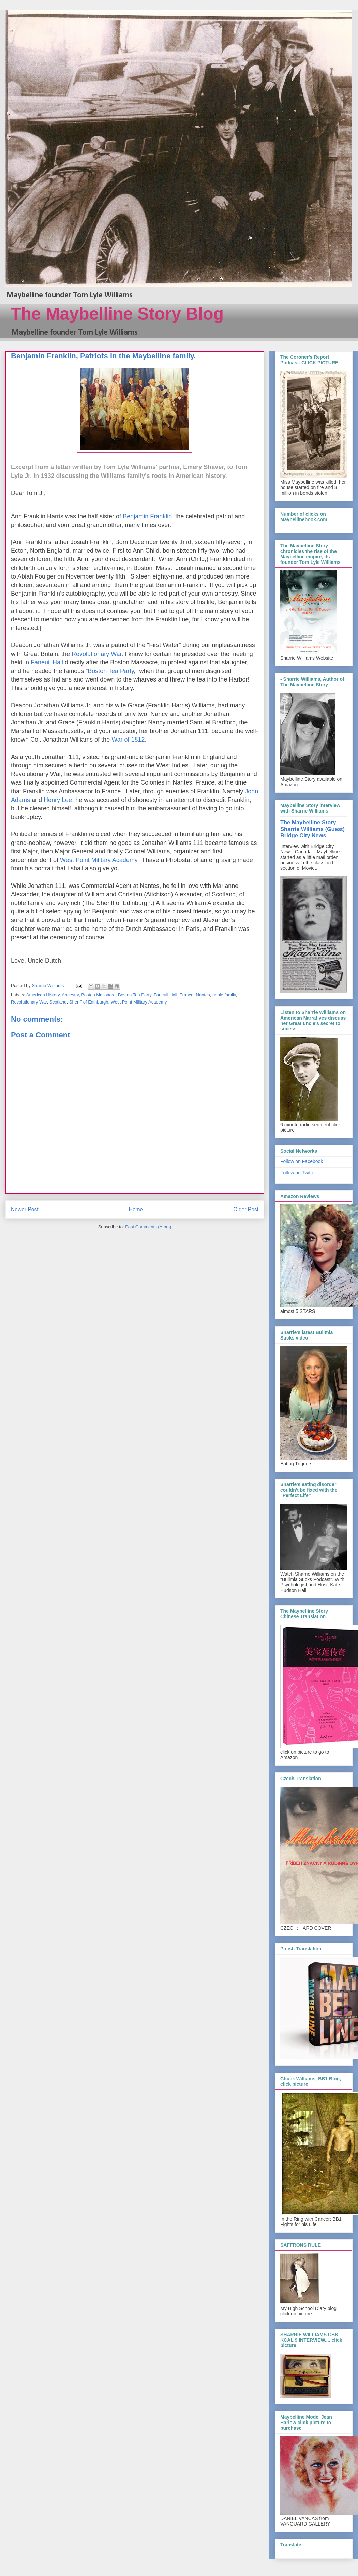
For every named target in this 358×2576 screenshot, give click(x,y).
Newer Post (25, 1209)
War (117, 739)
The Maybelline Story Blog (117, 313)
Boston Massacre (98, 994)
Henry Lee (58, 799)
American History (43, 994)
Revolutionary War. (98, 653)
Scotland (58, 1002)
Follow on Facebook (301, 1161)
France (186, 994)
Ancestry (70, 994)
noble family (224, 994)
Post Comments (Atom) (148, 1226)
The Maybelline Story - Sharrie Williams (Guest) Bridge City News (312, 828)
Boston (98, 671)
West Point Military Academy (98, 860)
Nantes (203, 994)
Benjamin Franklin (147, 516)
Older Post (245, 1209)
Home (136, 1209)
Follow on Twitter (298, 1172)
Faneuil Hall (48, 662)
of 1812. (135, 739)
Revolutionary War (29, 1002)
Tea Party (121, 671)
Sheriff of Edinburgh (88, 1002)
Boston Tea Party (134, 994)
